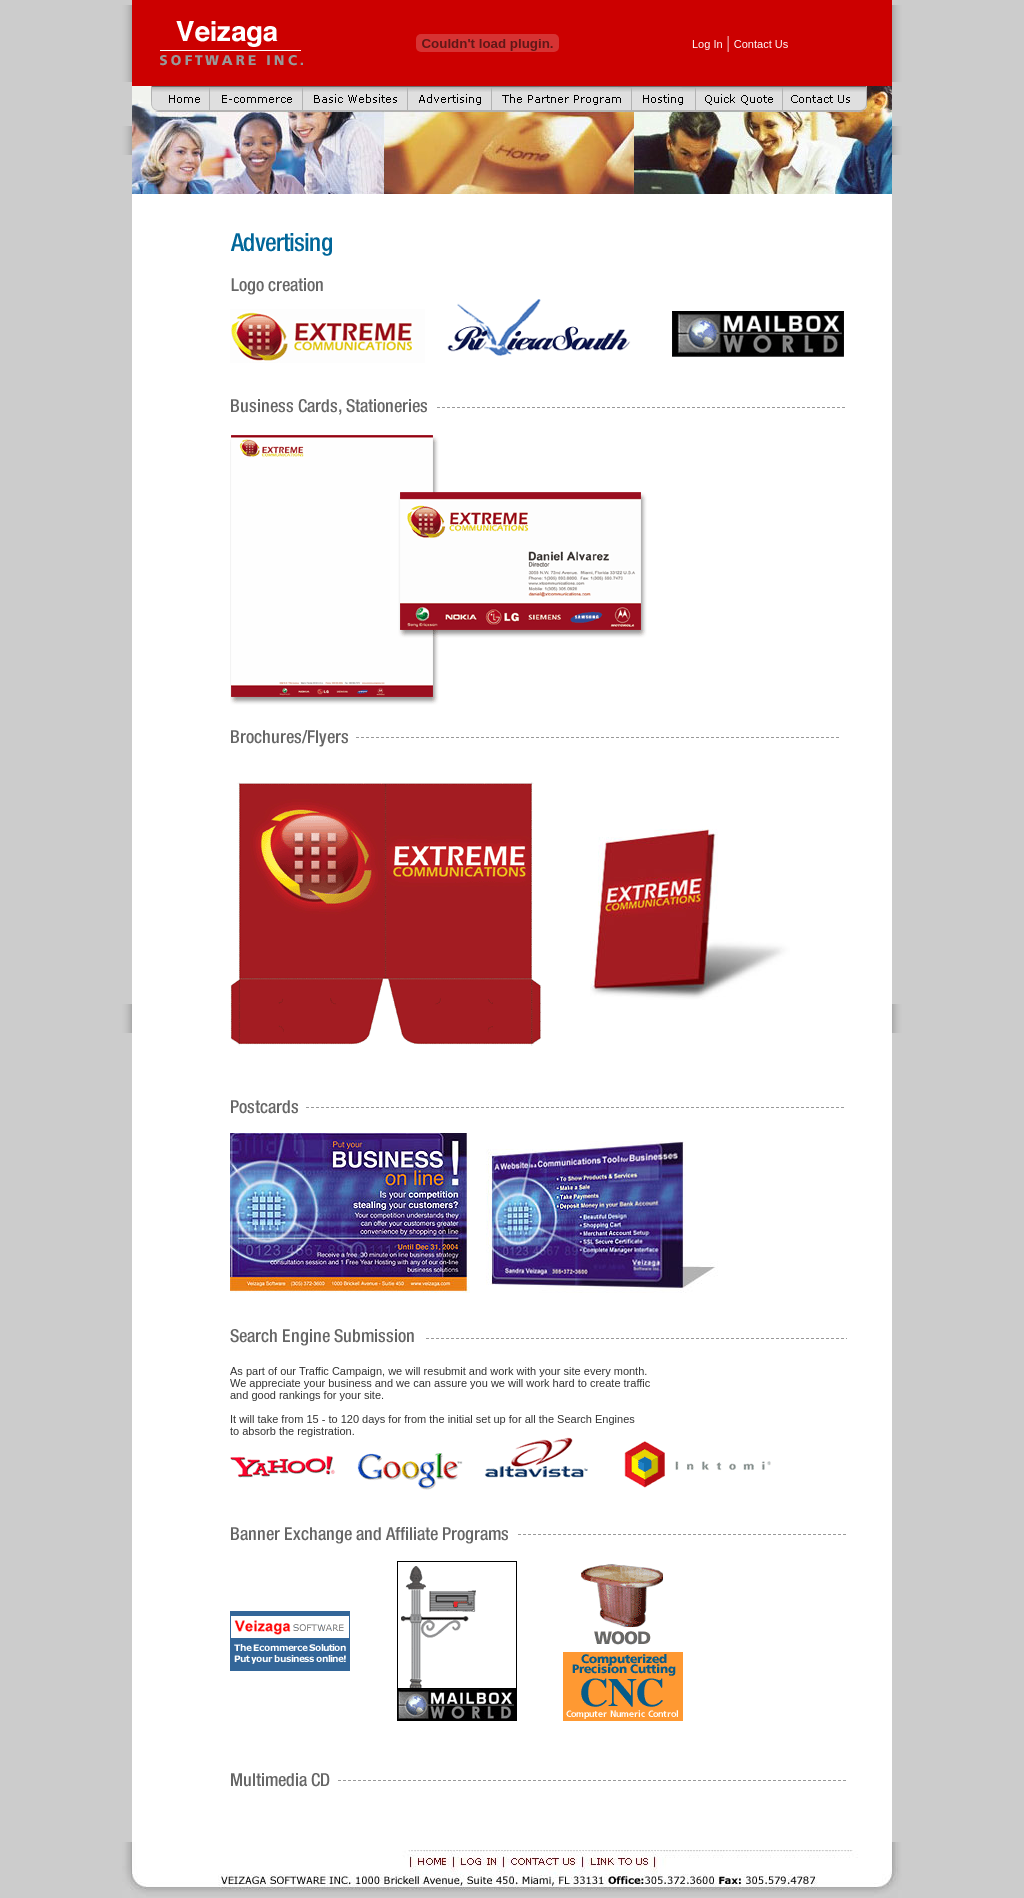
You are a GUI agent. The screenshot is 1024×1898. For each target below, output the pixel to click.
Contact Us (761, 44)
